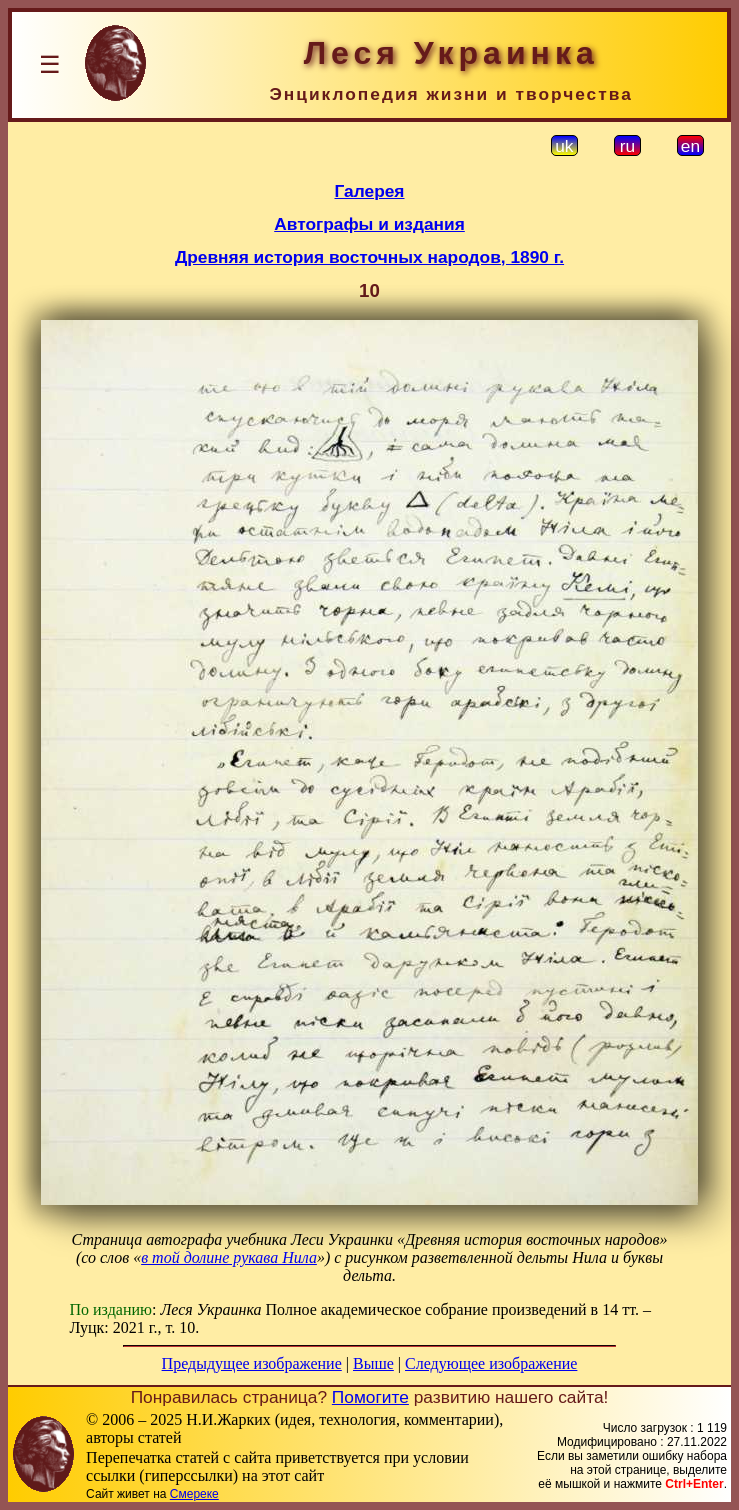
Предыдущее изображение (252, 1363)
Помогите (370, 1397)
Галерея (370, 191)
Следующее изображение (491, 1363)
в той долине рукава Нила (229, 1257)
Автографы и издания (369, 224)
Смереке (194, 1494)
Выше (373, 1363)
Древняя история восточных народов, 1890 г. (369, 257)
